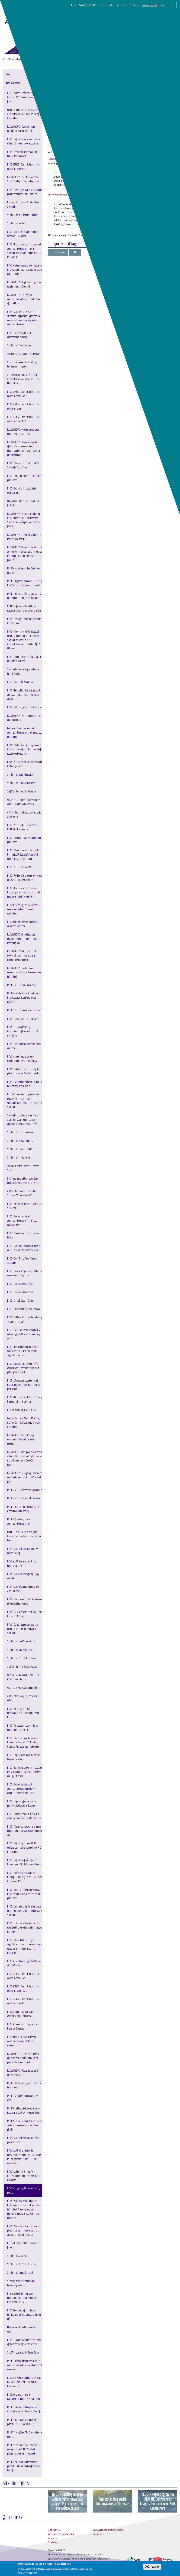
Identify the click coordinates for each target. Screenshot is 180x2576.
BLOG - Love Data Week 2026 (20, 1292)
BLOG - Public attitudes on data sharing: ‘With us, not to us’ (24, 1319)
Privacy (52, 2538)
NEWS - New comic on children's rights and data (24, 1046)
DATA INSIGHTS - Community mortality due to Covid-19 (23, 717)
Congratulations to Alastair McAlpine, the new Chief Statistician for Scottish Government (23, 1422)
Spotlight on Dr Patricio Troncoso (21, 2264)
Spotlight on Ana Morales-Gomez (21, 1641)
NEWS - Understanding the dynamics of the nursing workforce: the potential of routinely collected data (24, 749)
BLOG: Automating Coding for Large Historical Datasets (22, 2026)
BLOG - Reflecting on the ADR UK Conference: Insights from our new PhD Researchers (24, 1847)
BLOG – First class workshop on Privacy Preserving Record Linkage (24, 1399)
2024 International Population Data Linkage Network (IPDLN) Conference (23, 1180)
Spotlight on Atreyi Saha (17, 2255)
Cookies (53, 2542)
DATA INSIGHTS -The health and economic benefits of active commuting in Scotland (24, 972)
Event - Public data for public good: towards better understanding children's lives (24, 1536)
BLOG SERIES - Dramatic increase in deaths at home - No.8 (23, 1988)
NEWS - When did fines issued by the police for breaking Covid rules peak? (23, 1071)
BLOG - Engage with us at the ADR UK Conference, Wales (23, 1757)
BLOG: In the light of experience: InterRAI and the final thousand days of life (24, 2314)
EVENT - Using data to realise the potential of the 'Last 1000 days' (21, 2422)
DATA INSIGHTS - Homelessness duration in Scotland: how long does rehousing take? (22, 938)
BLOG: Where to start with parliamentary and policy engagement (23, 2396)
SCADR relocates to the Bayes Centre (23, 2352)
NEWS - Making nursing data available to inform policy (24, 621)
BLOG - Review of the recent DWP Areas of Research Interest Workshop (24, 877)
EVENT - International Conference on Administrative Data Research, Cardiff (23, 2409)
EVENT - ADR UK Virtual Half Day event (23, 1498)
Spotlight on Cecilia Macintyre (20, 1132)
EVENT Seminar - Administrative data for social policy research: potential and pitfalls (24, 2125)
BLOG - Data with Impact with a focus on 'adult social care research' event (23, 1248)
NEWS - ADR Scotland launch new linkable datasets (22, 1563)
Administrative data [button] (87, 5)
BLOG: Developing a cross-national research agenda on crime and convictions (22, 909)
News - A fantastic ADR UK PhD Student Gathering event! (24, 764)
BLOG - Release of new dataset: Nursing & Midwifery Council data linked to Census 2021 (24, 1877)
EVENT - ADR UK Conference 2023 (22, 985)
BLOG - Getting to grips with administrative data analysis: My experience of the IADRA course (21, 1788)
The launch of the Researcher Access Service (23, 1168)
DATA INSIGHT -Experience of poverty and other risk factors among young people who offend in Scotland (23, 2058)
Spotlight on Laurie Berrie (18, 1157)
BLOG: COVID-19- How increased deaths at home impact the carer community (21, 2041)
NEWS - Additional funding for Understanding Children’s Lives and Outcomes (22, 2176)
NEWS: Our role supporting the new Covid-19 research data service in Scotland (22, 1629)
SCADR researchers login (108, 2529)
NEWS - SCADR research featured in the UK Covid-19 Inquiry (24, 1614)
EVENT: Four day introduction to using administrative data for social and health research (24, 2365)
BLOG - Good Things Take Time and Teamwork (22, 1260)
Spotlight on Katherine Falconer (21, 783)
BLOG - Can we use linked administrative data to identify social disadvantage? (23, 1220)
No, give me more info (27, 2572)
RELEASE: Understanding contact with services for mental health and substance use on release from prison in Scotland (24, 1101)
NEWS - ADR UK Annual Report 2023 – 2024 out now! (24, 1588)
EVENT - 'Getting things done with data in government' (24, 2085)
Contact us (134, 5)
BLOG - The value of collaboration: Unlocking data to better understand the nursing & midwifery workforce (24, 892)
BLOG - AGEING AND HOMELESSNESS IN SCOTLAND (24, 1206)
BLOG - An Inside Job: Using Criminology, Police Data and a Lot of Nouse (23, 1713)
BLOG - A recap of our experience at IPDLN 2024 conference (22, 827)
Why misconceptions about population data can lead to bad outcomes (23, 802)
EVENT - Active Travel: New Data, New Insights (23, 570)
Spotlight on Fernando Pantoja (20, 1149)
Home (73, 5)
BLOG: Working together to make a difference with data (22, 924)
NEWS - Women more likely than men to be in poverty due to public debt (24, 1084)
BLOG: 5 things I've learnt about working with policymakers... (21, 2013)
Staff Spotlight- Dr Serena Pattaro (22, 1666)
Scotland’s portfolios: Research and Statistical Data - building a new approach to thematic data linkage (22, 1119)
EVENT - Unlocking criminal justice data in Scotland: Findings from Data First (24, 595)
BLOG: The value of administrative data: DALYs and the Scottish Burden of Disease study (24, 2382)
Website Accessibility (61, 2534)
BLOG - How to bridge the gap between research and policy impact (24, 1273)
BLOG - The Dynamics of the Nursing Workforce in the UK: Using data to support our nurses (23, 1351)
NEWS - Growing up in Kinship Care (22, 1018)
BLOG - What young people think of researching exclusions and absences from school (23, 1384)
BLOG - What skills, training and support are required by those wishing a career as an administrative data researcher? (24, 1946)
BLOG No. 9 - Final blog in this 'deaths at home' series (24, 1963)
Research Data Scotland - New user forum (22, 2245)
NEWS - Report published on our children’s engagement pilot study (22, 1058)
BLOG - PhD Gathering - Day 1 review (23, 1309)
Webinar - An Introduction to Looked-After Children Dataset (23, 1677)
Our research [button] (106, 5)
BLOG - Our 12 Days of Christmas (22, 1300)
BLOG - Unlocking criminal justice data (24, 707)
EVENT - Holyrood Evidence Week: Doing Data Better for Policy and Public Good (24, 583)
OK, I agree (152, 2566)
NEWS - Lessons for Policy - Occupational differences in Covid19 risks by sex (22, 1031)
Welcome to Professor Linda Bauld (22, 1687)
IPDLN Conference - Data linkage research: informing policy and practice (24, 608)
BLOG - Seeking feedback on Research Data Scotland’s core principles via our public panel (24, 1894)
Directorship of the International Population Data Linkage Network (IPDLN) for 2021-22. (21, 2298)
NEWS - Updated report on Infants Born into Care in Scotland (24, 659)
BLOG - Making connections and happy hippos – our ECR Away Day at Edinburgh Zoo (24, 1830)
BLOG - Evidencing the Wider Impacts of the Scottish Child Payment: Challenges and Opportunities (24, 1772)
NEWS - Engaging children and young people (23, 2190)
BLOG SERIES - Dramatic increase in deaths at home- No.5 (23, 2001)
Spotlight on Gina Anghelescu (20, 1649)
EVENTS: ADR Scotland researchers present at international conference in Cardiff (23, 2466)
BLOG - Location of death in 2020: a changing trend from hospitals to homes (24, 1816)
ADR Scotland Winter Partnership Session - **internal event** (21, 1193)
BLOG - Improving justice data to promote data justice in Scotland (21, 1803)
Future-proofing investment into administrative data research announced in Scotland (24, 732)
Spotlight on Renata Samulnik (20, 2272)
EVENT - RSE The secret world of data (23, 1010)
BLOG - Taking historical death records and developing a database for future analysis (24, 694)
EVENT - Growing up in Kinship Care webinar (22, 2098)
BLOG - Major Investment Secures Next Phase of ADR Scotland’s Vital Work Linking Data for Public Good (24, 854)
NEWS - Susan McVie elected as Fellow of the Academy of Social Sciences (24, 2342)
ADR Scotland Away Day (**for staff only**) (22, 1698)
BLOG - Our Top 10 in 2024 (19, 867)
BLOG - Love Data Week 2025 (20, 1283)
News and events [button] (149, 5)
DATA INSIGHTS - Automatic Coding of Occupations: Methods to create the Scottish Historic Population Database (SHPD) (23, 520)
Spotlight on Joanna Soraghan (20, 774)
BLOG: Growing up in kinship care (21, 1410)
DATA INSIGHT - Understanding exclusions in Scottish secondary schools (21, 1439)
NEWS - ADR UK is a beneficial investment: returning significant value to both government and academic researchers (24, 2157)
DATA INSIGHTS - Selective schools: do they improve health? (24, 537)
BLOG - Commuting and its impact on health (23, 1235)
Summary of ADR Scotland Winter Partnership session (21, 2283)
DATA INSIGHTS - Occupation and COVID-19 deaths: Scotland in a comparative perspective (21, 955)
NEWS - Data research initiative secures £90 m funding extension (24, 1601)
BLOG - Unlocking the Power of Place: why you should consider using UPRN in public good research (24, 1368)
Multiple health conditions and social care (23, 2329)
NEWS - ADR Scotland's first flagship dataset (23, 1576)
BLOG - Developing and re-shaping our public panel (24, 839)
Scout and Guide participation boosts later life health (23, 671)
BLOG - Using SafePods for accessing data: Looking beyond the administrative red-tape (24, 1927)
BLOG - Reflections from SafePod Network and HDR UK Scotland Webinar (24, 1862)
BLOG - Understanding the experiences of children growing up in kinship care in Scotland (24, 1910)
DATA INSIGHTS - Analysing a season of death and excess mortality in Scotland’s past (24, 1477)
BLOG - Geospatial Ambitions (20, 682)
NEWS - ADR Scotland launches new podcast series (23, 2140)
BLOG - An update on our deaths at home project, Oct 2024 (22, 1727)
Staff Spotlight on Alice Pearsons (21, 791)
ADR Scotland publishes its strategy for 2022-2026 (24, 814)
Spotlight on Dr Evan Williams (20, 1140)
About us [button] (121, 5)
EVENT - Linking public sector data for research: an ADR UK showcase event (23, 2110)
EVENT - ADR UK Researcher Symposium (24, 1489)
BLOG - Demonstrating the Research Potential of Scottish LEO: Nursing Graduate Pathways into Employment (23, 1742)
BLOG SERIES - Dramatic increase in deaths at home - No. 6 (23, 1976)
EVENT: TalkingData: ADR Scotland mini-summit (24, 2434)
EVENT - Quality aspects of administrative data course (18, 1521)
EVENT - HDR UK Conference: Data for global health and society (23, 1508)
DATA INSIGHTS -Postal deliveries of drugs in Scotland (22, 2072)
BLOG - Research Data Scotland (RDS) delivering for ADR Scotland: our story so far (23, 1334)
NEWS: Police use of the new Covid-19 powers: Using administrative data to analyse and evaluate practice (24, 2230)
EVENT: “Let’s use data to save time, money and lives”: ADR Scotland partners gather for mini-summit (23, 2449)
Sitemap (97, 2534)
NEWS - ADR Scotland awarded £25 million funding (22, 1551)
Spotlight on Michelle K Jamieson (21, 1658)
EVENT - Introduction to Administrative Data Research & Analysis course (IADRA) (23, 997)
